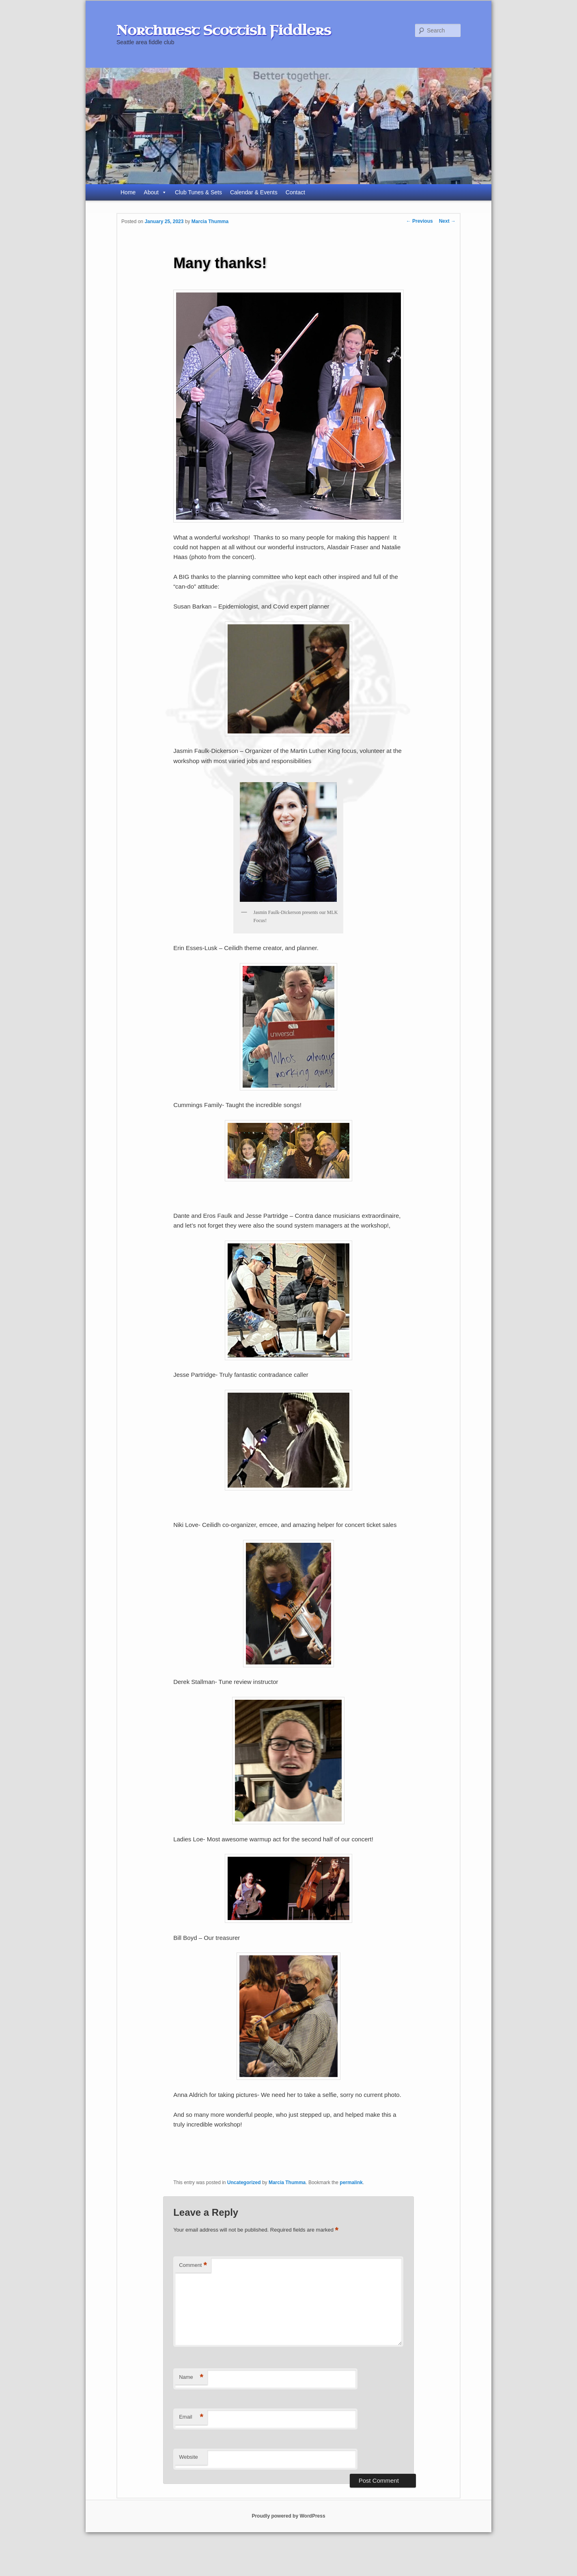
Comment (193, 2265)
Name (191, 2377)
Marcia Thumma (210, 221)
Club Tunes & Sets (198, 192)
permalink (351, 2182)
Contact (295, 192)
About (155, 192)
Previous (419, 221)
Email (191, 2417)
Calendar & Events (254, 192)
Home (128, 192)
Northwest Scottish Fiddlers (223, 30)
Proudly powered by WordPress (288, 2516)
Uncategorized (244, 2182)
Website (188, 2457)
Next (447, 221)
